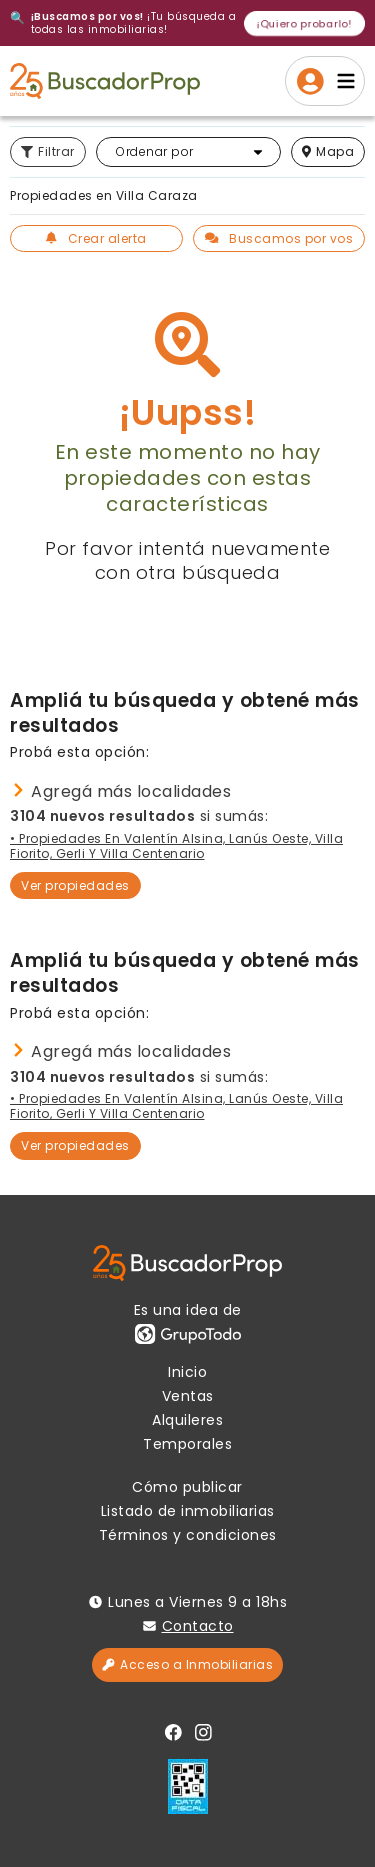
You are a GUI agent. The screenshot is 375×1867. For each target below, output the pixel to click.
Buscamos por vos (279, 238)
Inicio (187, 1372)
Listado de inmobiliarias (188, 1511)
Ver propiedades (75, 885)
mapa (328, 151)
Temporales (187, 1444)
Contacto (198, 1626)
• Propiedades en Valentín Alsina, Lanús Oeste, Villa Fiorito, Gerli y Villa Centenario (176, 846)
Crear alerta (96, 238)
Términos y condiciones (188, 1535)
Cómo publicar (187, 1487)
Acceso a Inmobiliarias (187, 1664)
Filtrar (48, 151)
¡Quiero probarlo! (304, 22)
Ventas (188, 1396)
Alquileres (187, 1420)
